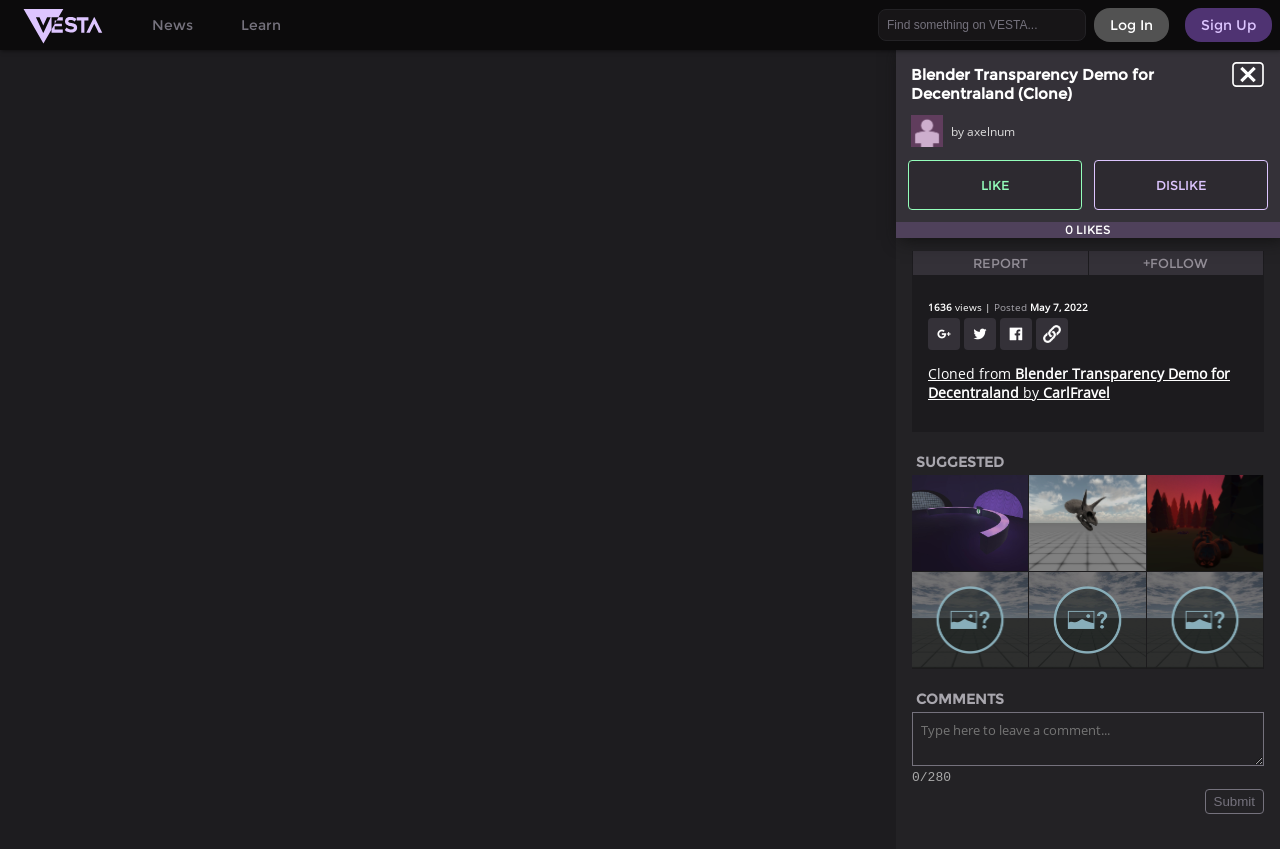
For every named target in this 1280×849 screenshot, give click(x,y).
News (172, 25)
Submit (1234, 804)
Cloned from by (1079, 383)
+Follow (1175, 263)
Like (995, 185)
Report (1000, 263)
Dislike (1181, 185)
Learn (261, 25)
